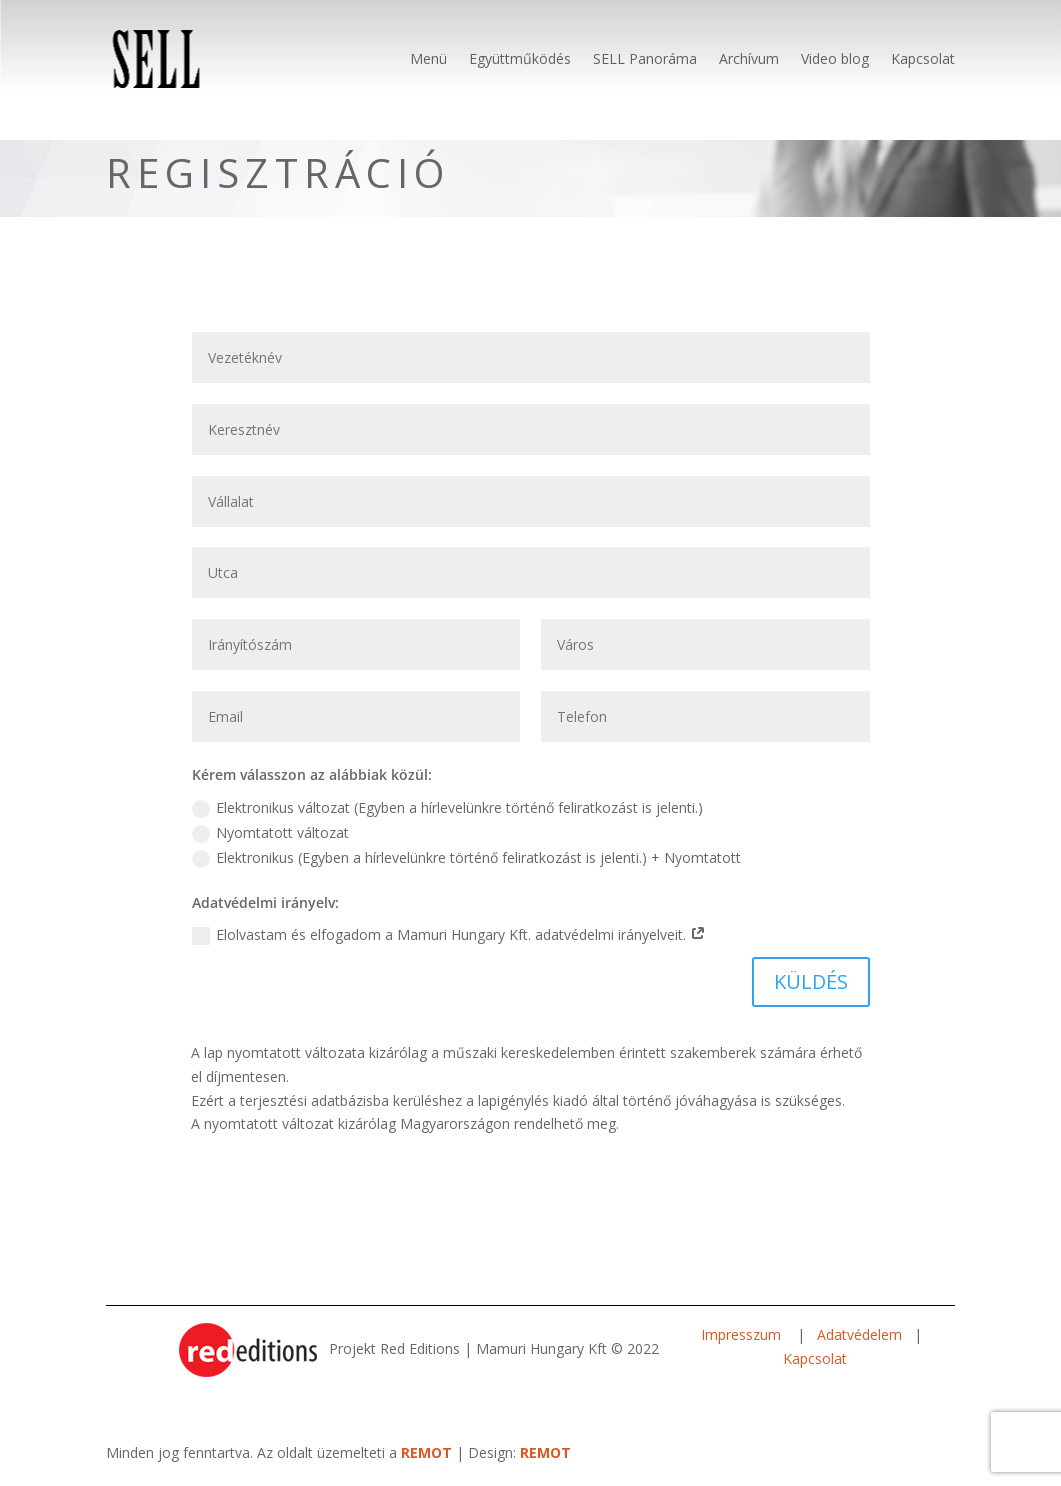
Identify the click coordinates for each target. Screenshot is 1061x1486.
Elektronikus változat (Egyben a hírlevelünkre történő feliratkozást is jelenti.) (447, 808)
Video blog (835, 58)
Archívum (749, 58)
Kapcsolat (923, 58)
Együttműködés (520, 58)
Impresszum (743, 1334)
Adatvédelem (859, 1334)
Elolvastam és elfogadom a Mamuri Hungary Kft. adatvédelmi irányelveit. (449, 935)
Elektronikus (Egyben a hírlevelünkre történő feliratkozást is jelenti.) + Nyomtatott (466, 858)
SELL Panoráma (645, 58)
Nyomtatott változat (270, 833)
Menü (428, 58)
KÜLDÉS (811, 981)
